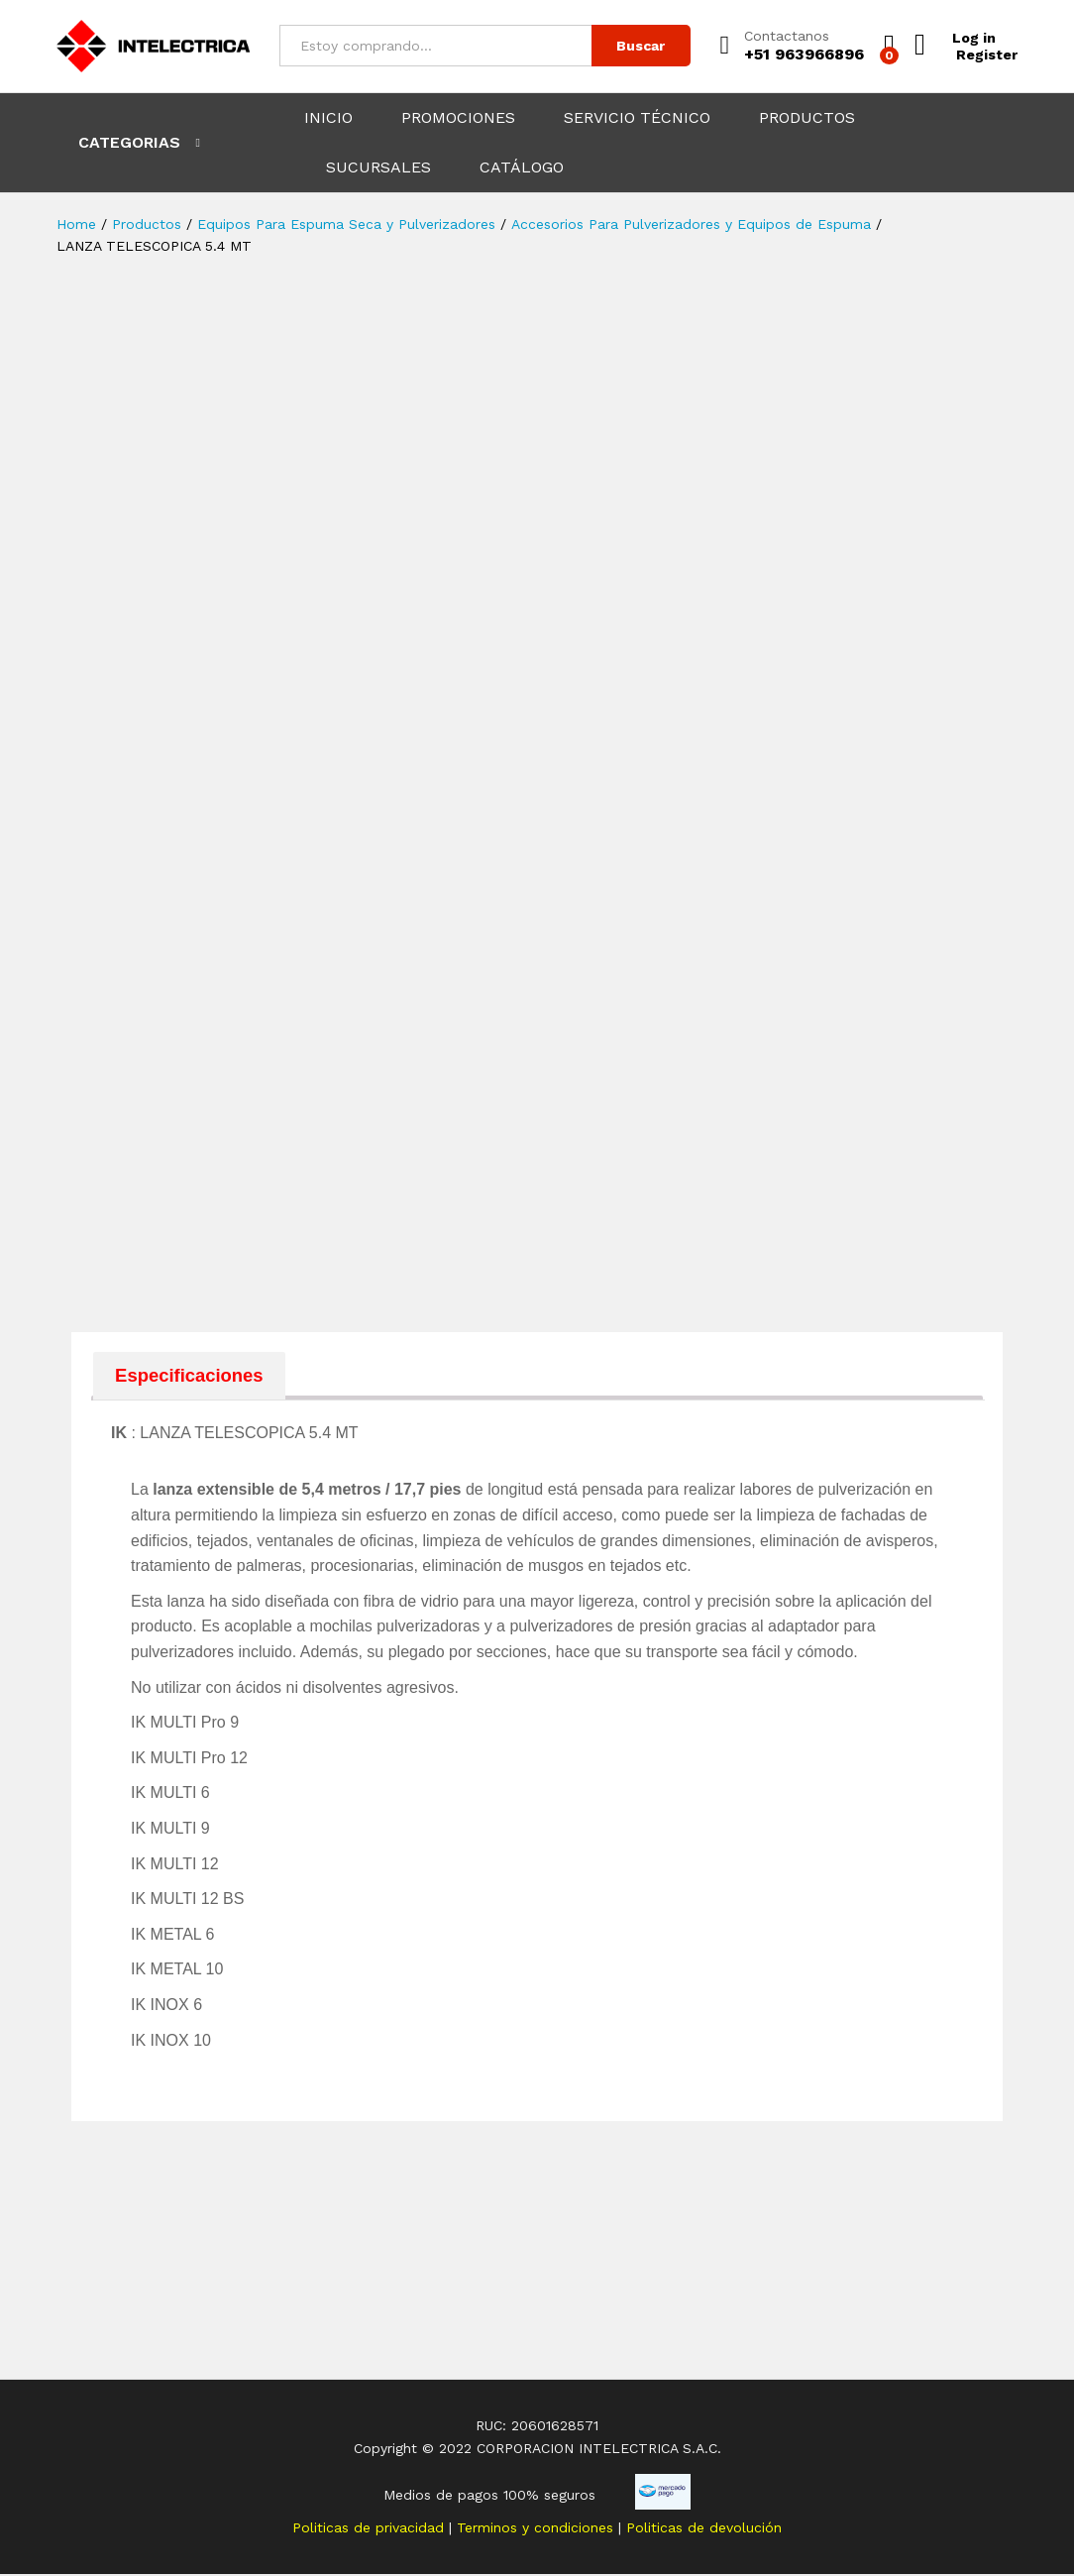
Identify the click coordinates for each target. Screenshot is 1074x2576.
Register (987, 53)
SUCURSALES (378, 167)
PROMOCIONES (458, 118)
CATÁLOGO (522, 167)
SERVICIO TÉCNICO (637, 118)
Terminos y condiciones (537, 2528)
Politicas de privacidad (370, 2528)
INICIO (328, 118)
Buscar (640, 46)
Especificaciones (192, 1376)
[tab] (192, 1376)
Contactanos (786, 36)
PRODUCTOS (807, 118)
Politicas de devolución (704, 2528)
